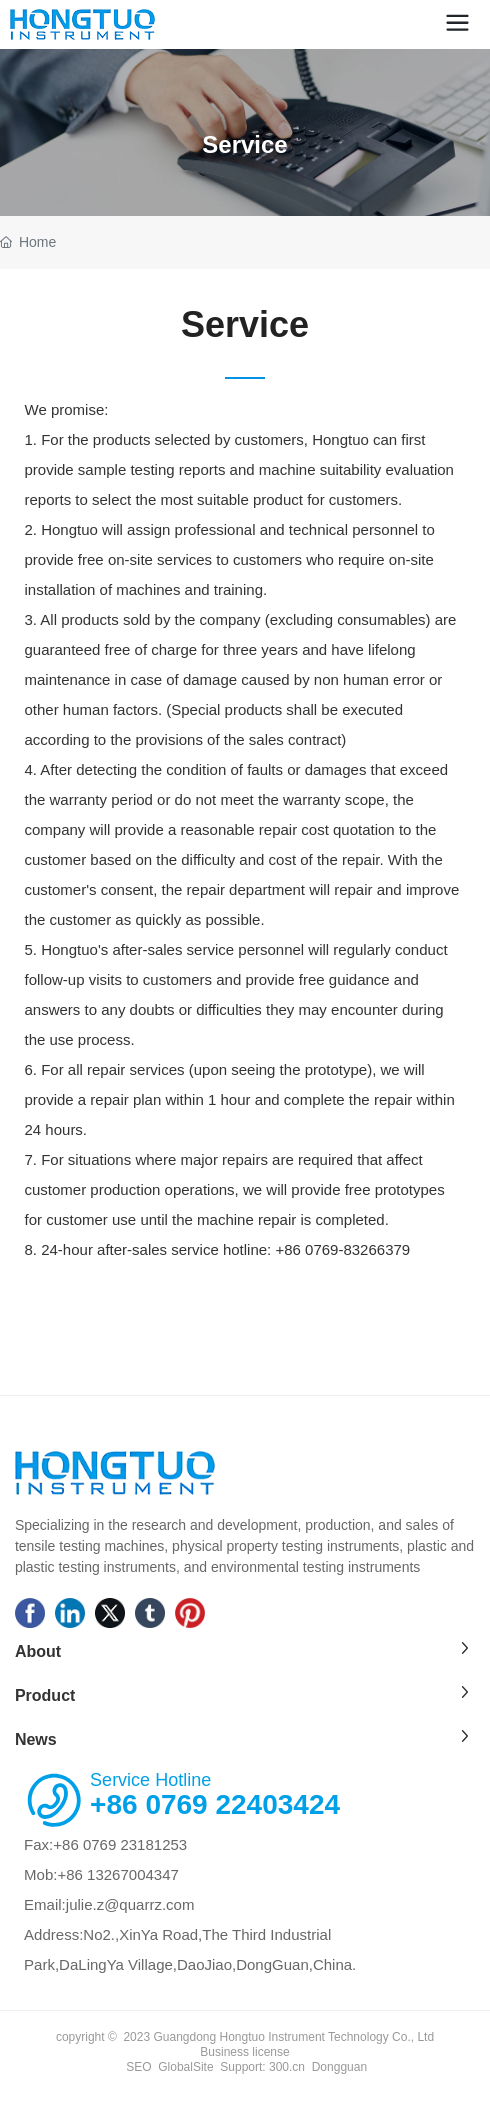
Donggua (336, 2067)
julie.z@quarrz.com (130, 1904)
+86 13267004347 (117, 1874)
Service (244, 144)
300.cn (285, 2067)
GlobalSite (185, 2067)
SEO (138, 2067)
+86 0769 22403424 (215, 1804)
